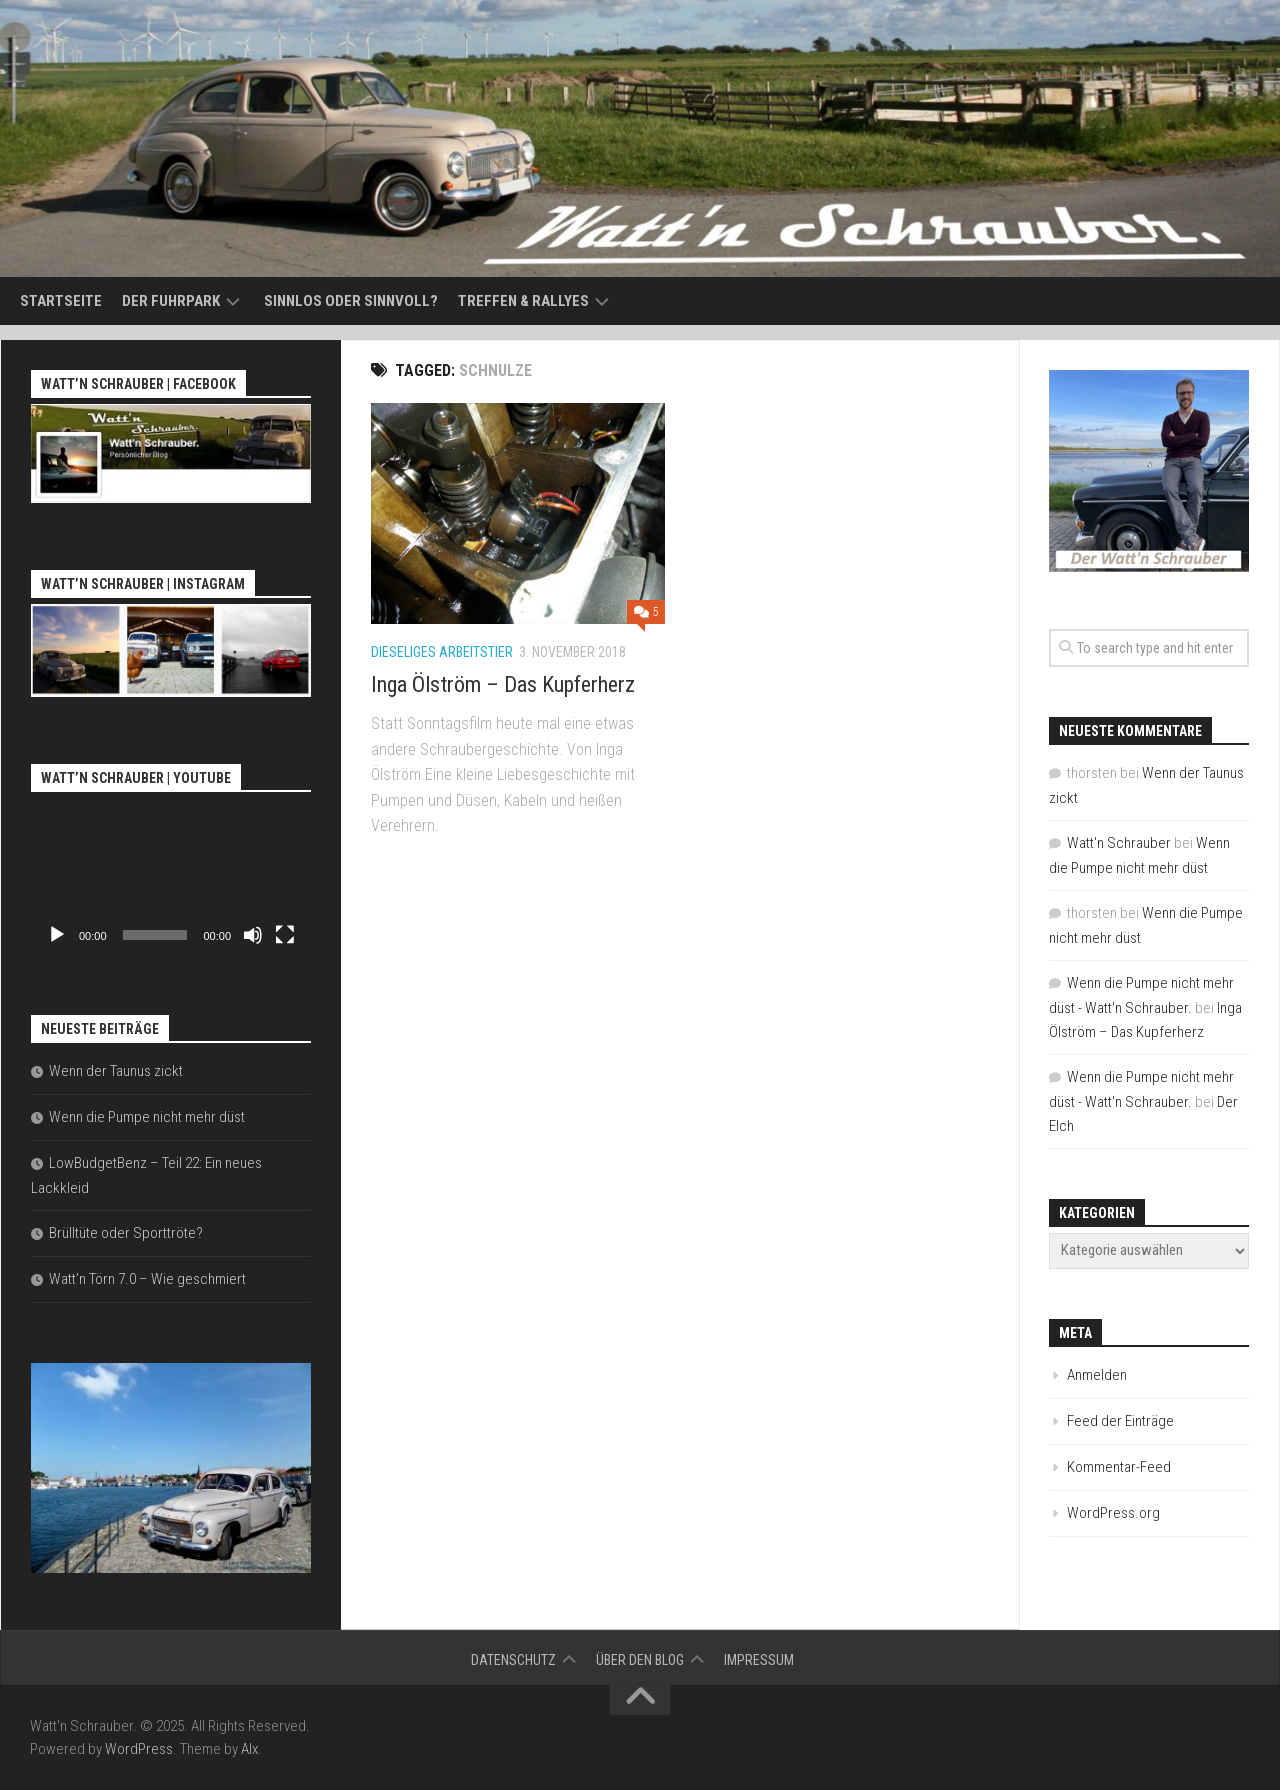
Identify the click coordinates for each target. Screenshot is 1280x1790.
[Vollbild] (285, 935)
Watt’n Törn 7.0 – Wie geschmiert (147, 1279)
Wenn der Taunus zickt (116, 1071)
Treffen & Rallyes (523, 301)
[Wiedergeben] (57, 935)
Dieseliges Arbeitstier (442, 652)
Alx (249, 1749)
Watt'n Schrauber (1119, 843)
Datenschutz (513, 1660)
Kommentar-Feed (1119, 1467)
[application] (171, 877)
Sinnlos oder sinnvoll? (351, 301)
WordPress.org (1113, 1513)
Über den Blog (640, 1660)
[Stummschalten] (253, 935)
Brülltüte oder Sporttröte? (126, 1233)
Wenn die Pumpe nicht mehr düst (147, 1117)
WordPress (139, 1749)
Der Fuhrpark (171, 301)
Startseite (61, 301)
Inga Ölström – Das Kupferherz (503, 684)
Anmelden (1097, 1375)
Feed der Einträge (1120, 1421)
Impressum (759, 1660)
